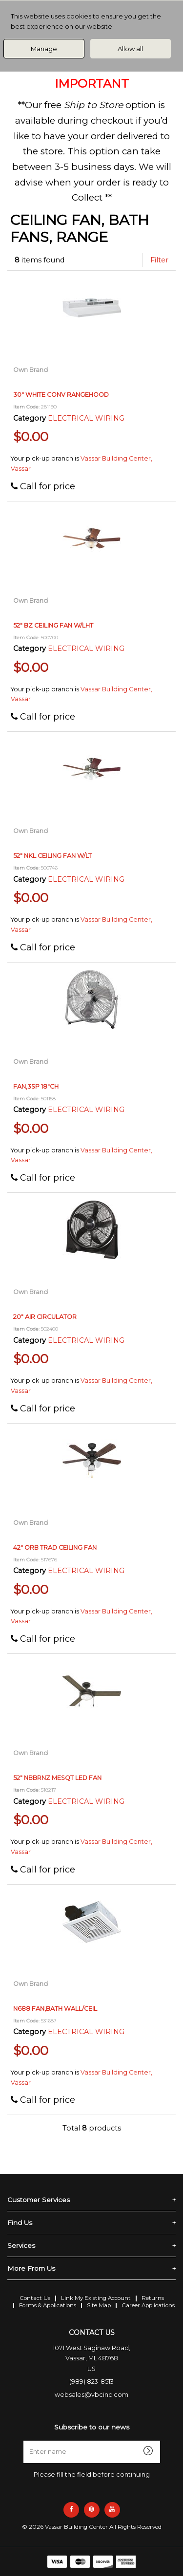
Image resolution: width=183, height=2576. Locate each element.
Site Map (99, 2305)
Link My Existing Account (96, 2298)
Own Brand (30, 369)
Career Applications (148, 2305)
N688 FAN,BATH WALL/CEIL (55, 2008)
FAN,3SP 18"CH (36, 1086)
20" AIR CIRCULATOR (45, 1316)
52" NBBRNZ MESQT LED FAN (57, 1777)
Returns (153, 2298)
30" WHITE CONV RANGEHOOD (61, 394)
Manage (44, 49)
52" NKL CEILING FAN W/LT (52, 855)
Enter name (94, 2440)
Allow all (130, 49)
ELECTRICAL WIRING (86, 418)
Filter (159, 260)
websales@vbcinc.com (91, 2394)
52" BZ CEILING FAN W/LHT (53, 625)
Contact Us (35, 2298)
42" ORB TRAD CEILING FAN (55, 1547)
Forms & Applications (47, 2305)
